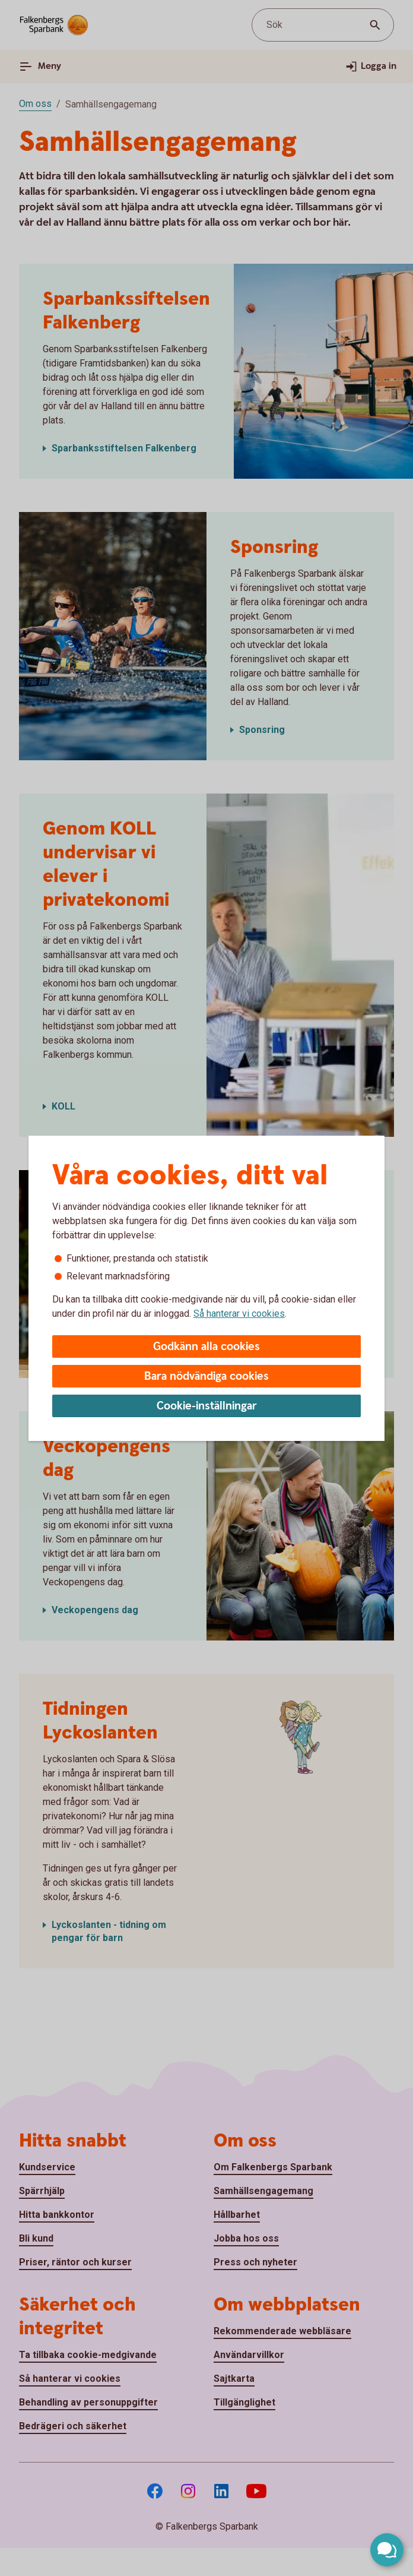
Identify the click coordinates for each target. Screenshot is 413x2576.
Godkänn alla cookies (206, 1346)
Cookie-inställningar (207, 1406)
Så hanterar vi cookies (239, 1313)
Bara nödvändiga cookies (206, 1376)
